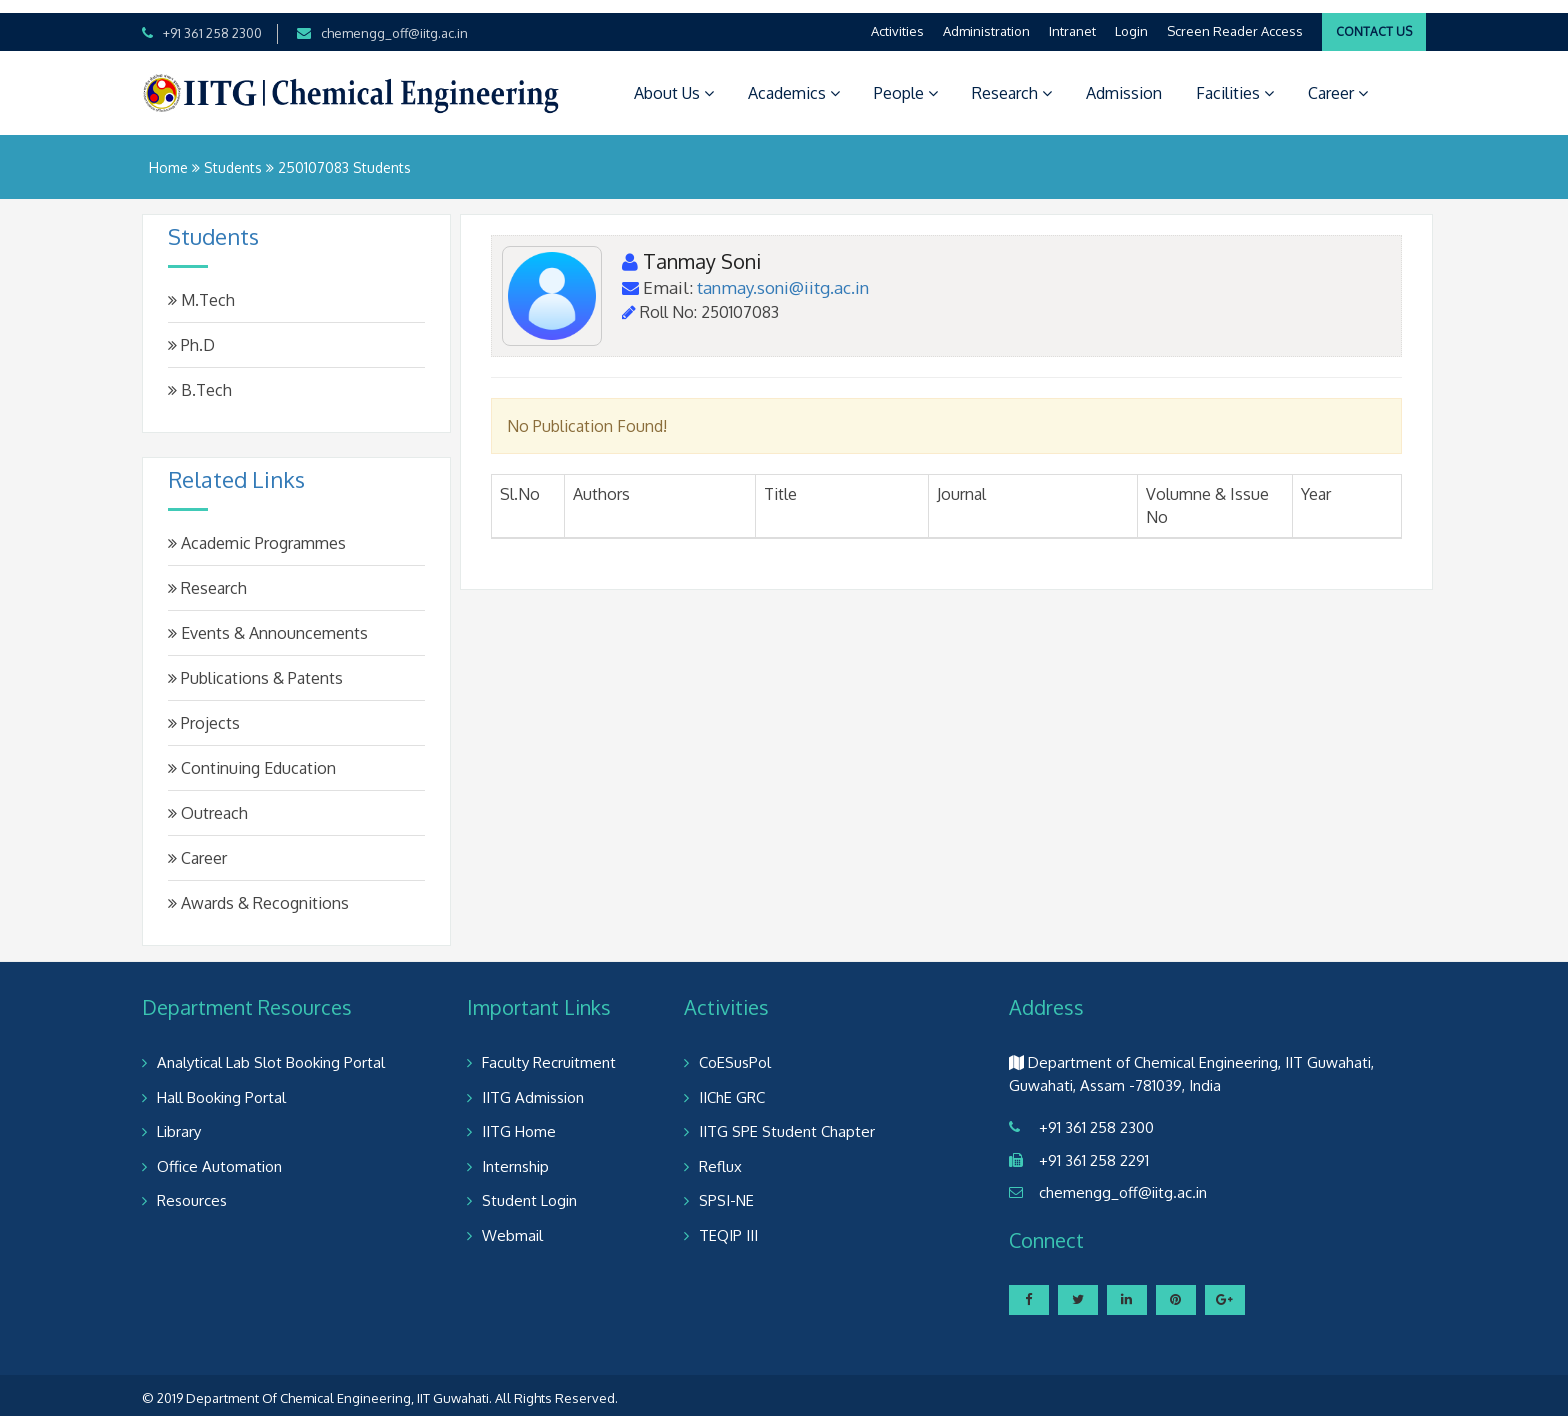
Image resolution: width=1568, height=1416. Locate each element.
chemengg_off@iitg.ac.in (394, 20)
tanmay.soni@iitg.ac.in (783, 274)
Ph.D (191, 332)
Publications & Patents (255, 665)
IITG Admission (533, 1084)
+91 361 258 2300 (212, 20)
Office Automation (219, 1153)
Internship (515, 1153)
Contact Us (1374, 18)
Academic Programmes (257, 530)
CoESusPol (735, 1049)
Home (168, 154)
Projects (204, 710)
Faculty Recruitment (549, 1049)
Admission (1124, 80)
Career (1338, 80)
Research (1012, 80)
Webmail (512, 1222)
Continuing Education (252, 755)
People (906, 80)
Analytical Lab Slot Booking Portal (271, 1049)
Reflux (720, 1153)
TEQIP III (728, 1222)
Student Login (529, 1187)
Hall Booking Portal (221, 1084)
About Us (674, 80)
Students (233, 154)
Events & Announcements (268, 620)
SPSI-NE (726, 1187)
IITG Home (519, 1118)
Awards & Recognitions (258, 890)
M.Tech (201, 287)
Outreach (208, 800)
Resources (192, 1187)
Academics (794, 80)
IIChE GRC (732, 1084)
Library (179, 1118)
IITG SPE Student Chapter (787, 1118)
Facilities (1235, 80)
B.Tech (200, 377)
